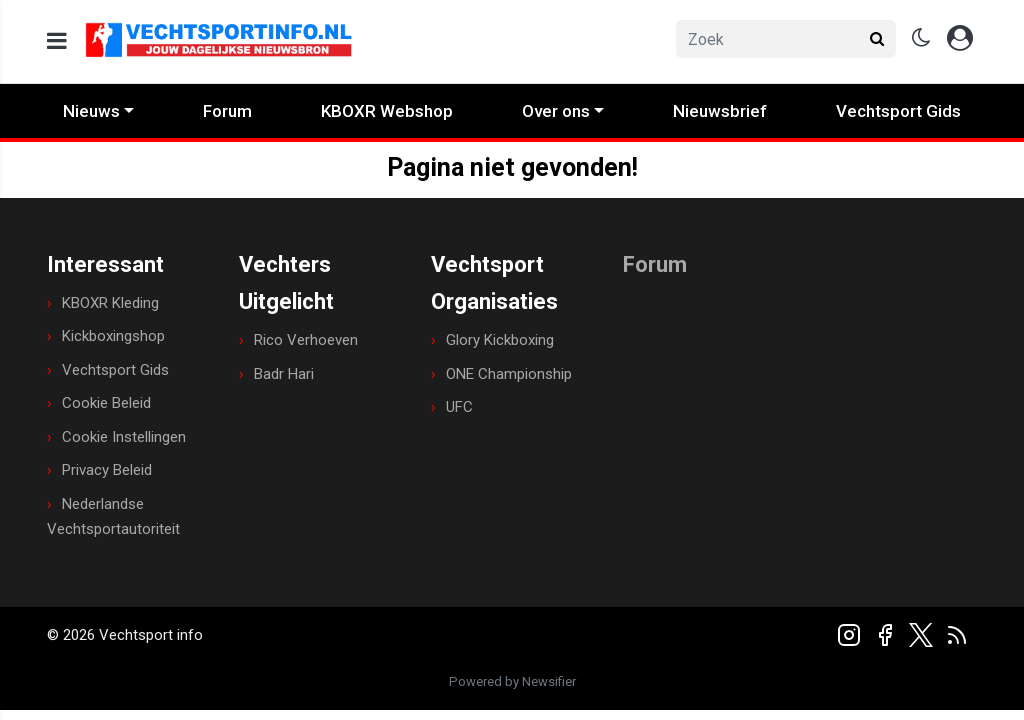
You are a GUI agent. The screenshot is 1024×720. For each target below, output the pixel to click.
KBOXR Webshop (387, 111)
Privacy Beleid (107, 470)
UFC (459, 407)
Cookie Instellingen (124, 437)
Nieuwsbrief (720, 111)
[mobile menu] (57, 41)
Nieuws (91, 111)
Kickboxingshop (113, 336)
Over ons (556, 111)
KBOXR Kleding (110, 303)
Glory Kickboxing (500, 340)
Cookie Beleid (106, 403)
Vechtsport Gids (898, 111)
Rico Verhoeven (306, 340)
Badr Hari (284, 374)
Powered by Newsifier (512, 681)
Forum (227, 111)
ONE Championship (509, 374)
